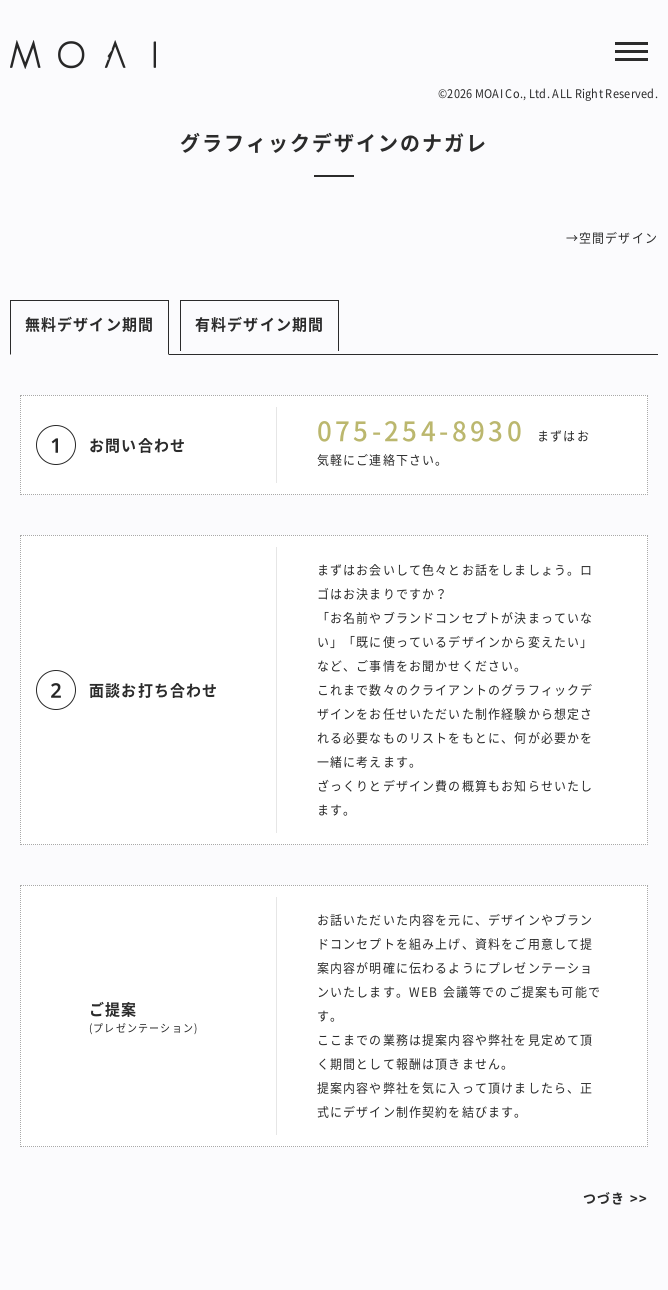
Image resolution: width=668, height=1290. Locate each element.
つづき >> (615, 1197)
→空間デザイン (612, 238)
